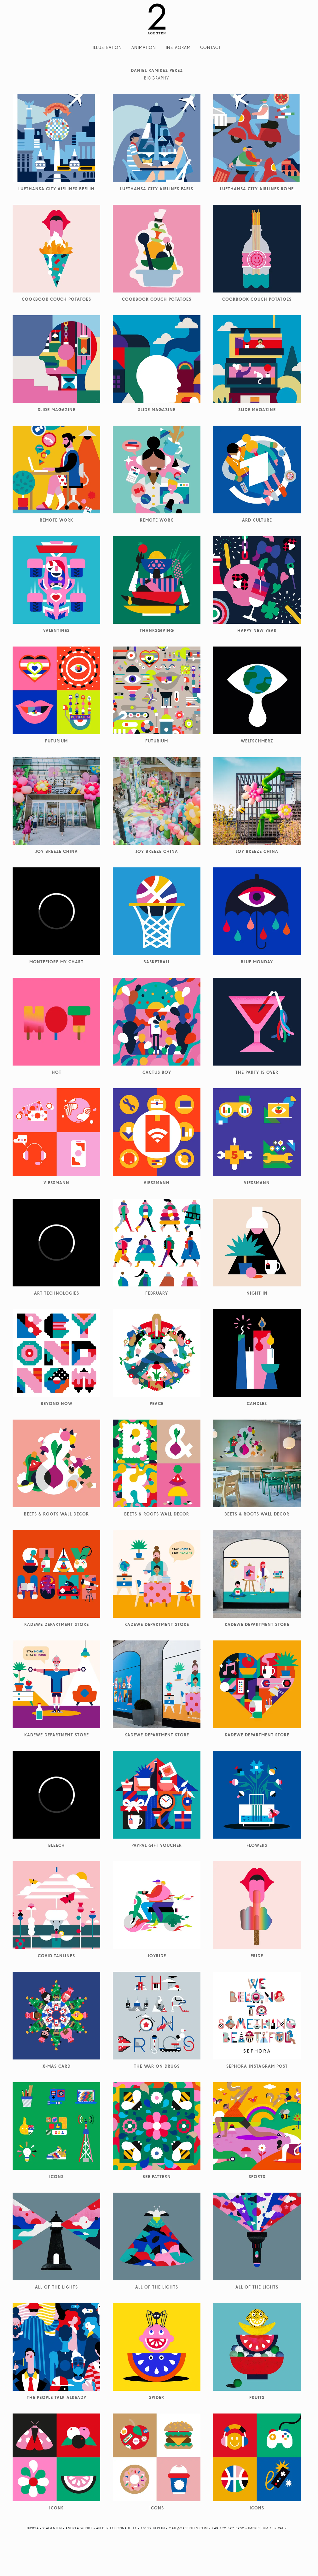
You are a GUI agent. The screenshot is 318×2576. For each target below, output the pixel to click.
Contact (210, 47)
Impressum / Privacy (267, 2528)
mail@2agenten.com (188, 2528)
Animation (143, 47)
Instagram (178, 47)
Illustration (107, 47)
